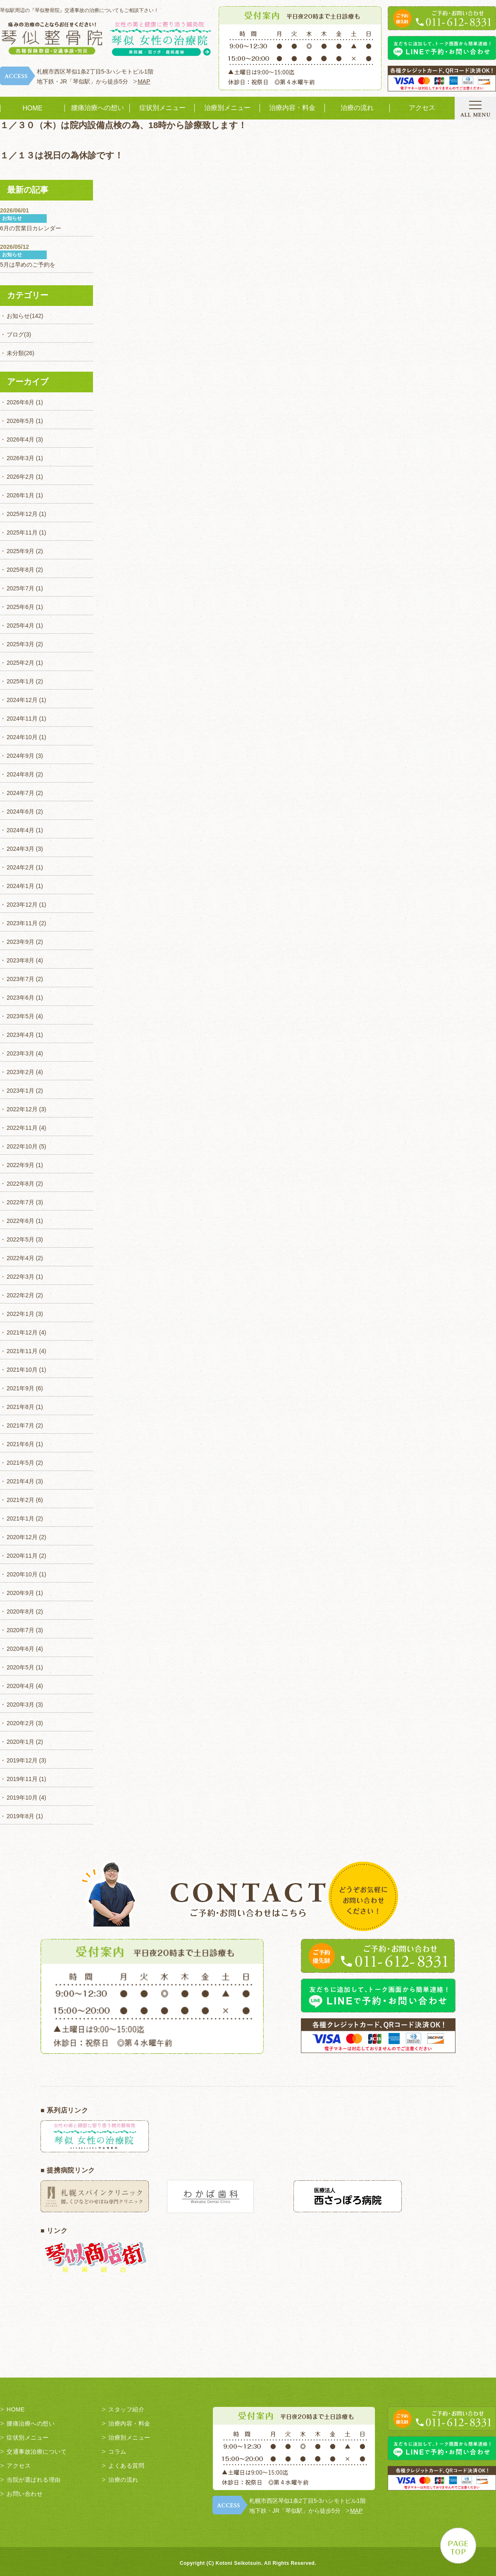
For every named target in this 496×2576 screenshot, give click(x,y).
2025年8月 (20, 569)
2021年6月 (20, 1444)
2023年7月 (20, 979)
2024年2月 (20, 867)
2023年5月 (20, 1016)
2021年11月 (22, 1351)
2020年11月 (22, 1555)
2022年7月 (20, 1202)
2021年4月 (20, 1481)
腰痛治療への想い (97, 107)
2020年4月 (20, 1686)
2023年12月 (22, 904)
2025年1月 (20, 681)
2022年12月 (22, 1109)
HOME (33, 108)
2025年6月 (20, 607)
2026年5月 (20, 421)
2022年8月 (20, 1183)
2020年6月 (20, 1648)
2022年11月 (22, 1127)
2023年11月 (22, 923)
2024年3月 (20, 848)
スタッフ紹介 (126, 2409)
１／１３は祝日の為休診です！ (61, 155)
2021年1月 (20, 1518)
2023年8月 (20, 960)
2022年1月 (20, 1314)
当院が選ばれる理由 (34, 2479)
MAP (144, 81)
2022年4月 (20, 1258)
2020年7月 (20, 1630)
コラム (117, 2451)
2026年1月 (20, 495)
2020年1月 (20, 1741)
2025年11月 (22, 532)
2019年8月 (20, 1816)
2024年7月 (20, 793)
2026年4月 (20, 439)
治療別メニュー (227, 107)
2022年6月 (20, 1221)
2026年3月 (20, 458)
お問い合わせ (25, 2493)
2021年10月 (22, 1369)
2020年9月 (20, 1593)
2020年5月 (20, 1667)
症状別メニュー (162, 107)
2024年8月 (20, 774)
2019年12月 (22, 1760)
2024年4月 (20, 830)
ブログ (15, 334)
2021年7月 (20, 1425)
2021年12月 (22, 1332)
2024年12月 (22, 700)
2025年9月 (20, 551)
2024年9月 (20, 755)
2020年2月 (20, 1723)
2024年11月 (22, 718)
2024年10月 (22, 737)
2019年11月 (22, 1779)
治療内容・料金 (292, 107)
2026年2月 (20, 476)
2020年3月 (20, 1704)
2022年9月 (20, 1165)
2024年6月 (20, 811)
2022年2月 (20, 1295)
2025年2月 (20, 662)
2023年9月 (20, 941)
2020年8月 (20, 1611)
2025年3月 (20, 644)
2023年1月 (20, 1090)
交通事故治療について (37, 2451)
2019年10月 (22, 1797)
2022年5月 (20, 1239)
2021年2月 (20, 1500)
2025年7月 (20, 588)
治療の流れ (357, 107)
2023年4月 (20, 1034)
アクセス (422, 107)
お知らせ (18, 316)
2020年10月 (22, 1574)
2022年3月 (20, 1276)
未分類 (15, 353)
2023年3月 (20, 1053)
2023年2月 (20, 1072)
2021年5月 (20, 1462)
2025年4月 (20, 625)
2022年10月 (22, 1146)
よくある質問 (126, 2465)
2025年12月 (22, 514)
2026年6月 (20, 402)
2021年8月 (20, 1407)
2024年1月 (20, 886)
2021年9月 (20, 1388)
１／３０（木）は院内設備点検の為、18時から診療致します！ (123, 125)
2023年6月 (20, 997)
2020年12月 (22, 1537)
